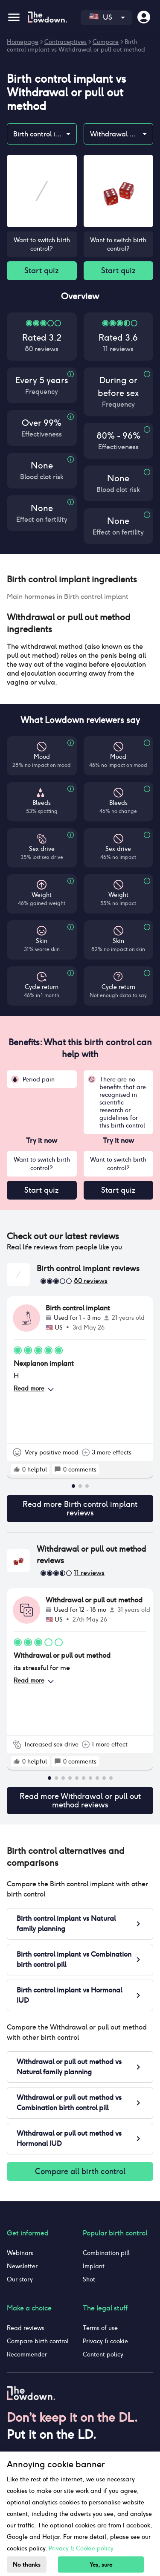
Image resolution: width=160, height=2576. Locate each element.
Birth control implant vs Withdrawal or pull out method (76, 45)
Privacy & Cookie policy (81, 2548)
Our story (20, 2279)
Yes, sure (101, 2564)
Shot (89, 2279)
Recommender (27, 2354)
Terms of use (100, 2328)
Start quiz (42, 270)
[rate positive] (16, 1469)
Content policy (103, 2354)
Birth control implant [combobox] (44, 134)
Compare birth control (38, 2341)
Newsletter (22, 2266)
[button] (80, 579)
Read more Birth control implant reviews (80, 1508)
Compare (106, 42)
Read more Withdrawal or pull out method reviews (80, 1800)
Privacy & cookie (105, 2341)
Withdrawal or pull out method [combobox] (121, 134)
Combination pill (106, 2253)
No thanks (27, 2564)
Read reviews (25, 2328)
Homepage (22, 42)
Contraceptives (65, 42)
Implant (94, 2266)
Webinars (20, 2253)
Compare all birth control (80, 2171)
